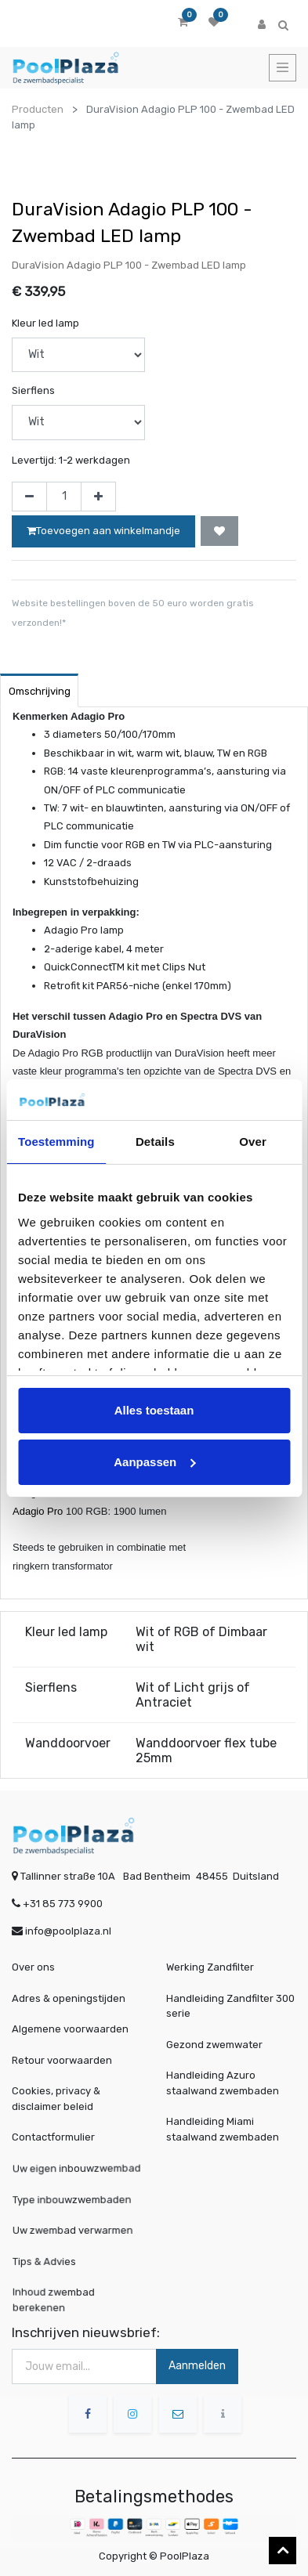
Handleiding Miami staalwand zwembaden (222, 2129)
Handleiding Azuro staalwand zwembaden (222, 2083)
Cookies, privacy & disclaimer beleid (56, 2098)
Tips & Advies (48, 2261)
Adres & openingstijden (68, 1998)
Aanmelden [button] (197, 2365)
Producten (37, 109)
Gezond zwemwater (214, 2044)
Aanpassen (154, 1462)
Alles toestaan (154, 1410)
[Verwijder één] (29, 496)
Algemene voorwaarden (70, 2029)
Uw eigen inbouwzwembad (77, 2168)
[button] (219, 531)
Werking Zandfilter (210, 1967)
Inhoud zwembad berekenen (56, 2299)
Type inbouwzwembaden (73, 2198)
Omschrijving (40, 691)
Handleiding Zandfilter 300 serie (230, 2006)
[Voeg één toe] (98, 496)
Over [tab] (252, 1141)
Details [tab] (155, 1141)
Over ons (33, 1967)
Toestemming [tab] (56, 1141)
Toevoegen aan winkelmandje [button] (103, 531)
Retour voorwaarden (62, 2060)
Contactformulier (53, 2137)
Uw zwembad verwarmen (74, 2229)
